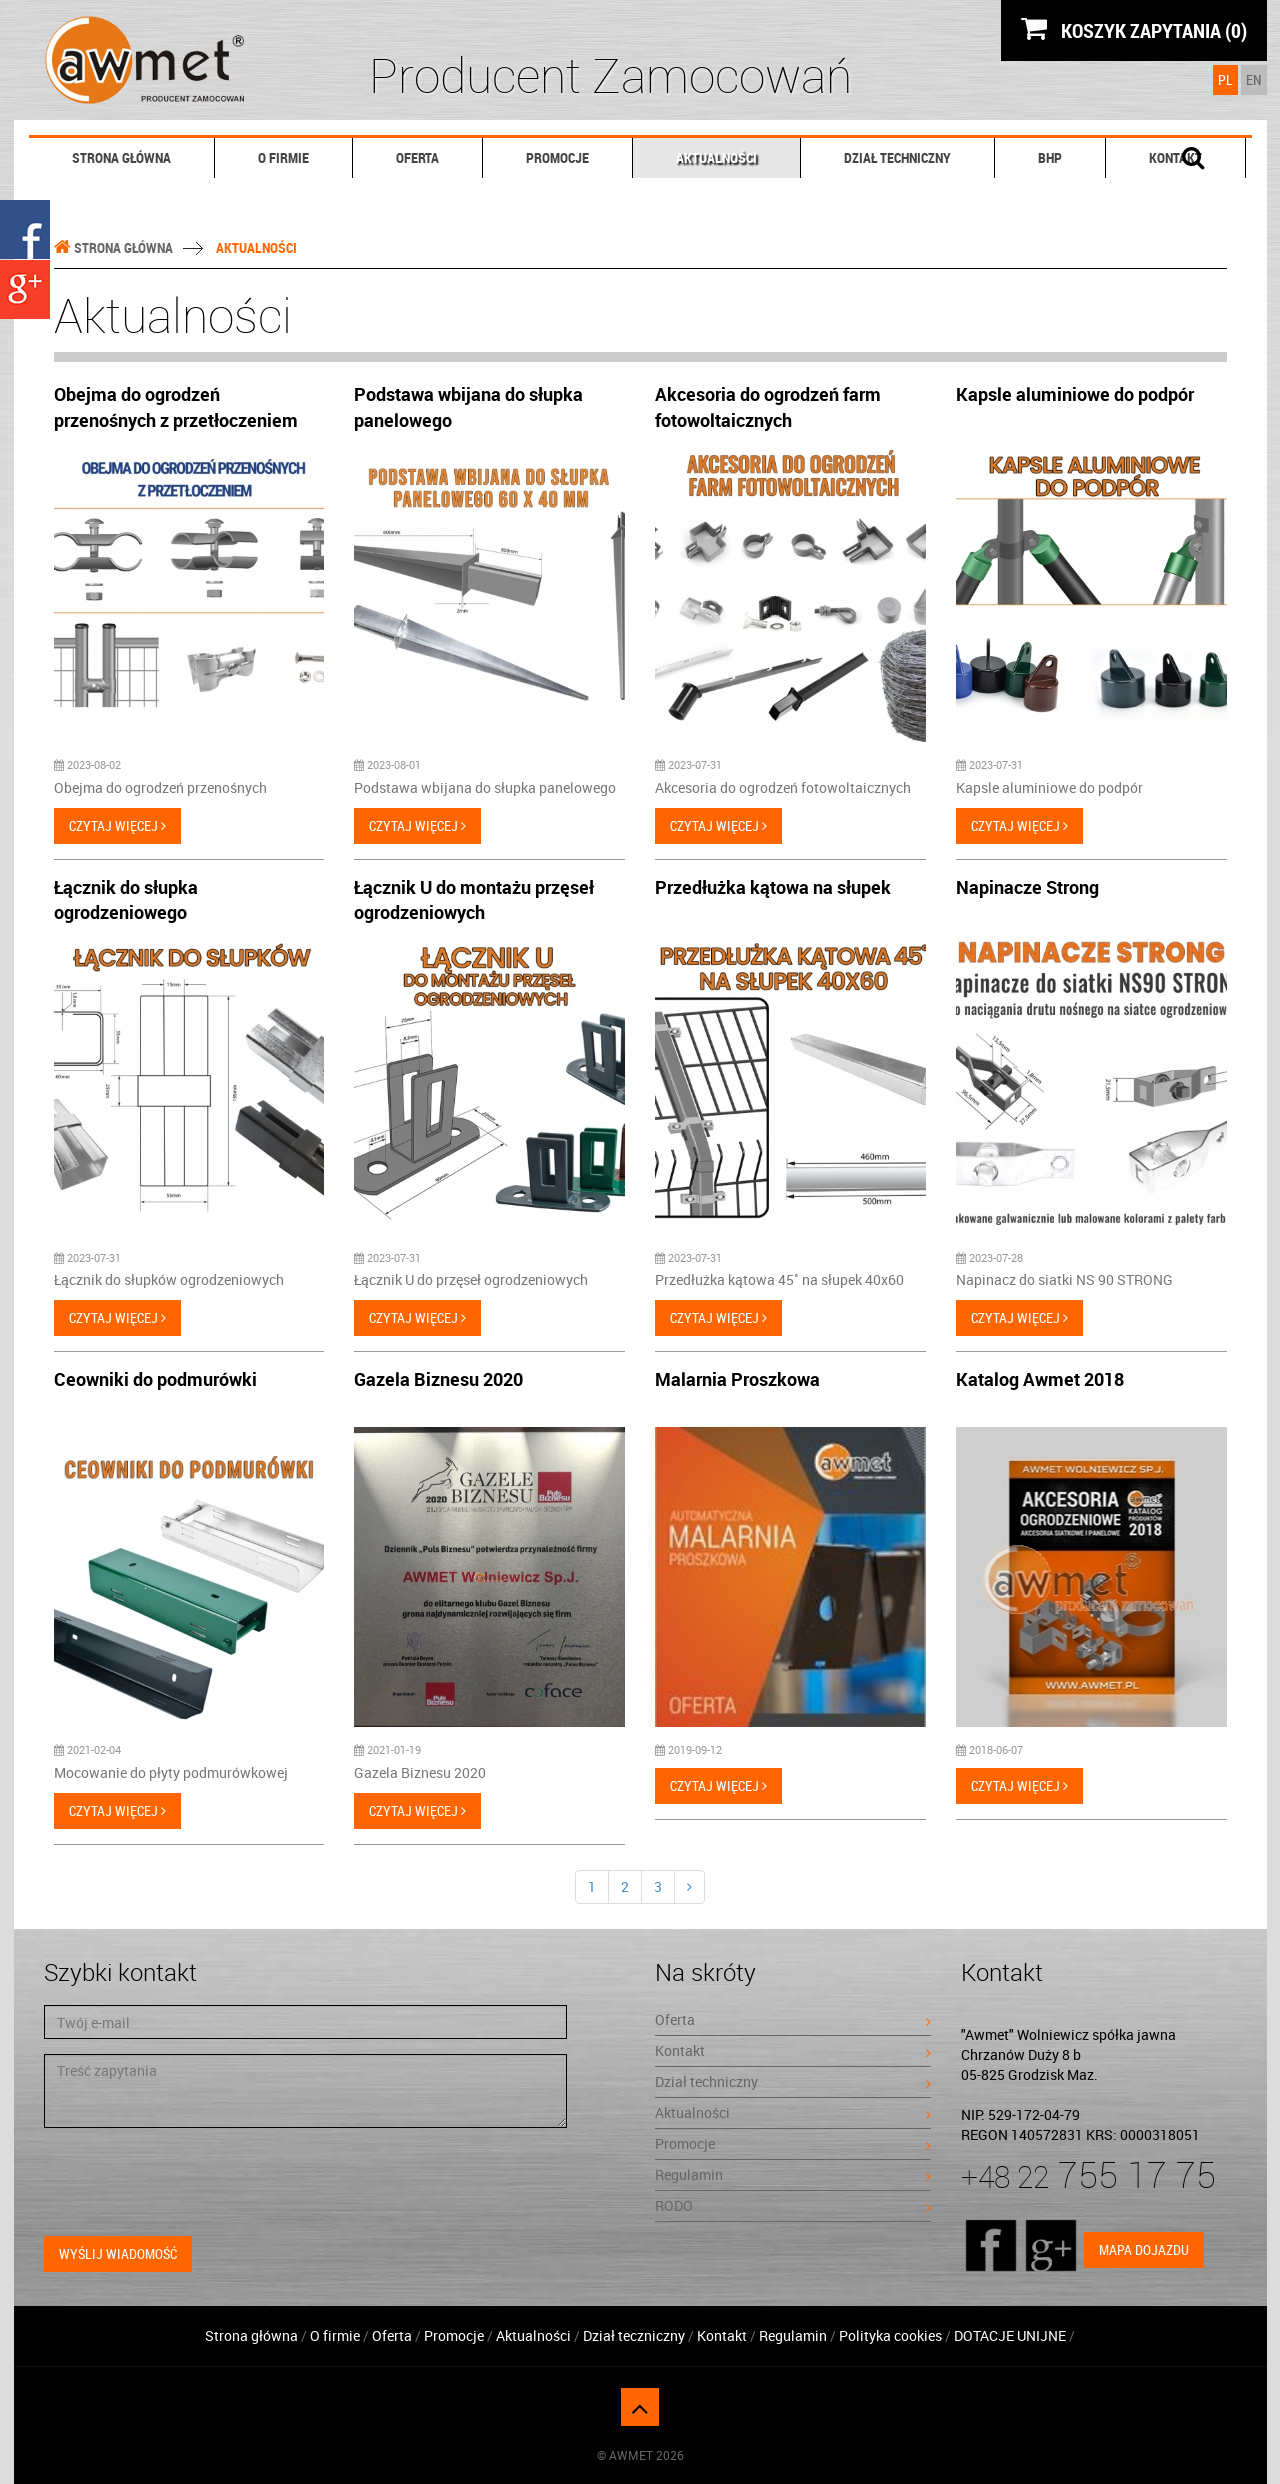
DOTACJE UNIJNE (1011, 2335)
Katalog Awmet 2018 (1040, 1379)
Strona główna (121, 157)
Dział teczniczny (634, 2335)
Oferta (417, 157)
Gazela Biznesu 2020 (438, 1379)
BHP (1050, 157)
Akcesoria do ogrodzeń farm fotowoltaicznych (768, 407)
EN (1254, 79)
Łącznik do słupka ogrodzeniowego (126, 900)
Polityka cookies (890, 2335)
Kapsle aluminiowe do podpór (1075, 394)
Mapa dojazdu (1144, 2249)
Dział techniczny (897, 157)
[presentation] (196, 2182)
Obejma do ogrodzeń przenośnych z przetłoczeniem (176, 407)
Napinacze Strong (1027, 887)
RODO (793, 2205)
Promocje (557, 157)
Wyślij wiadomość (118, 2253)
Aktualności (716, 157)
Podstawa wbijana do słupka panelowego (468, 407)
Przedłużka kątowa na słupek (773, 887)
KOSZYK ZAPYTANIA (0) (1134, 29)
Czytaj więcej (117, 825)
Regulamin (793, 2174)
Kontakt (793, 2050)
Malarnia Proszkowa (737, 1379)
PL (1225, 79)
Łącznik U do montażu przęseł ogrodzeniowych (474, 900)
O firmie (283, 157)
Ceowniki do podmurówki (155, 1379)
